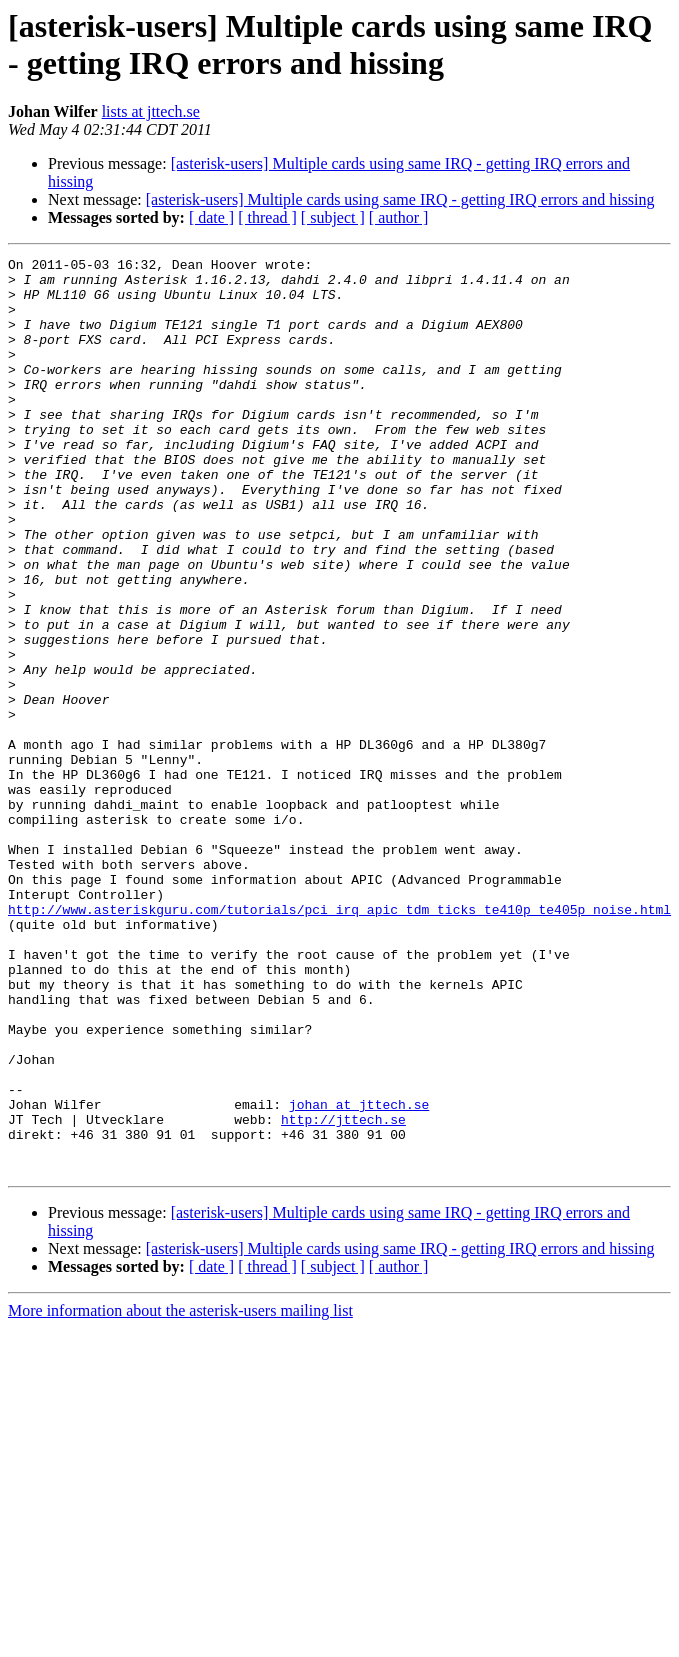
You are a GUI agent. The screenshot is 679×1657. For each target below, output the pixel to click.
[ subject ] (333, 217)
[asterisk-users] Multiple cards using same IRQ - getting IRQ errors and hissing (400, 199)
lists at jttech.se (151, 111)
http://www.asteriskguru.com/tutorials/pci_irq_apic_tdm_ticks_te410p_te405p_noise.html (339, 1041)
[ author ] (399, 217)
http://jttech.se (343, 1293)
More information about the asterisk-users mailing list (180, 1493)
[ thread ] (267, 217)
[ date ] (211, 217)
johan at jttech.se (359, 1275)
